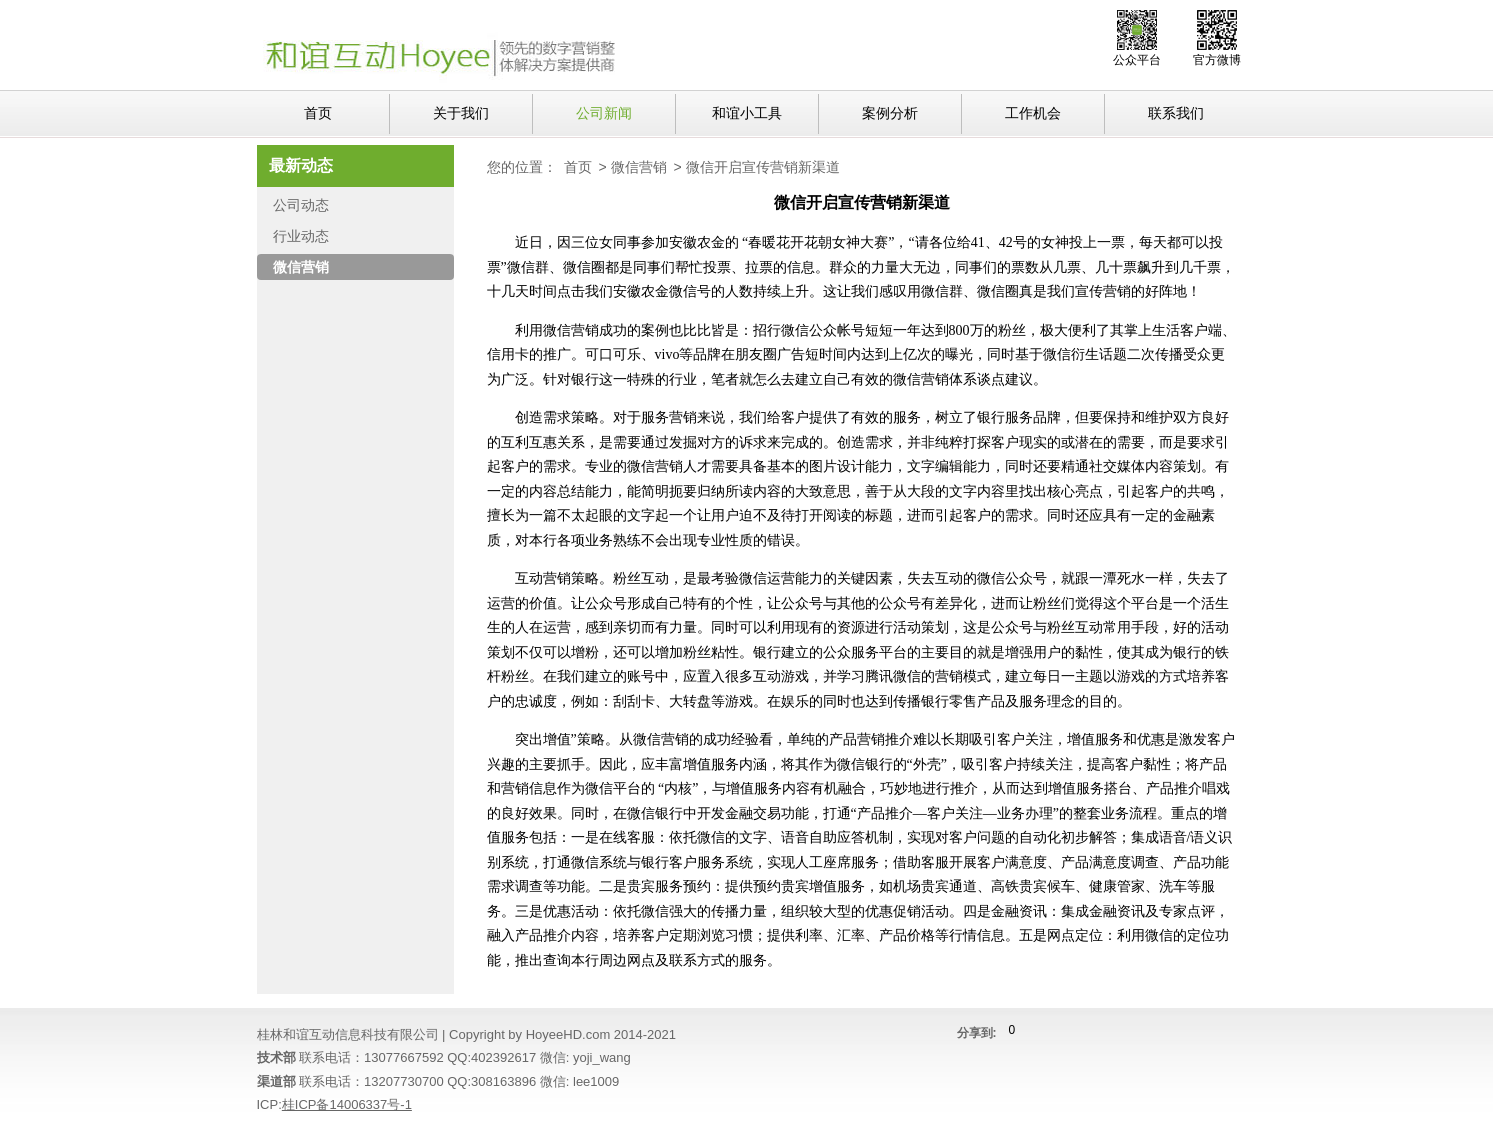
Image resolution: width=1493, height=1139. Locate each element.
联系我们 (1176, 113)
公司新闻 (604, 113)
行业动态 (301, 236)
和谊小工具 (747, 113)
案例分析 (890, 113)
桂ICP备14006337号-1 (347, 1104)
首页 (318, 113)
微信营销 (639, 167)
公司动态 (301, 205)
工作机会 (1033, 113)
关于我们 (461, 113)
